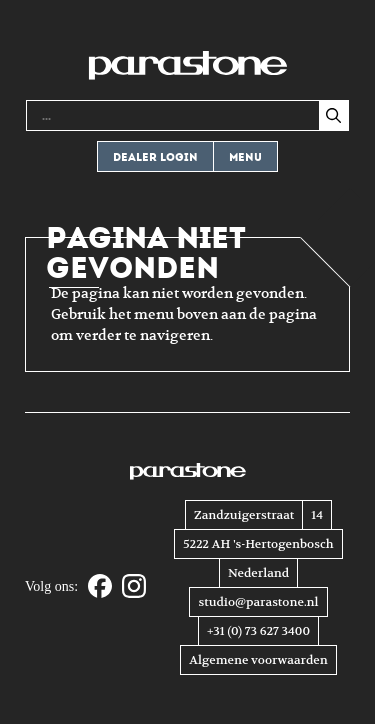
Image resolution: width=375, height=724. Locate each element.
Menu (245, 157)
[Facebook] (100, 587)
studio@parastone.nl (258, 602)
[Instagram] (134, 587)
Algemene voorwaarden (258, 660)
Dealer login (155, 157)
